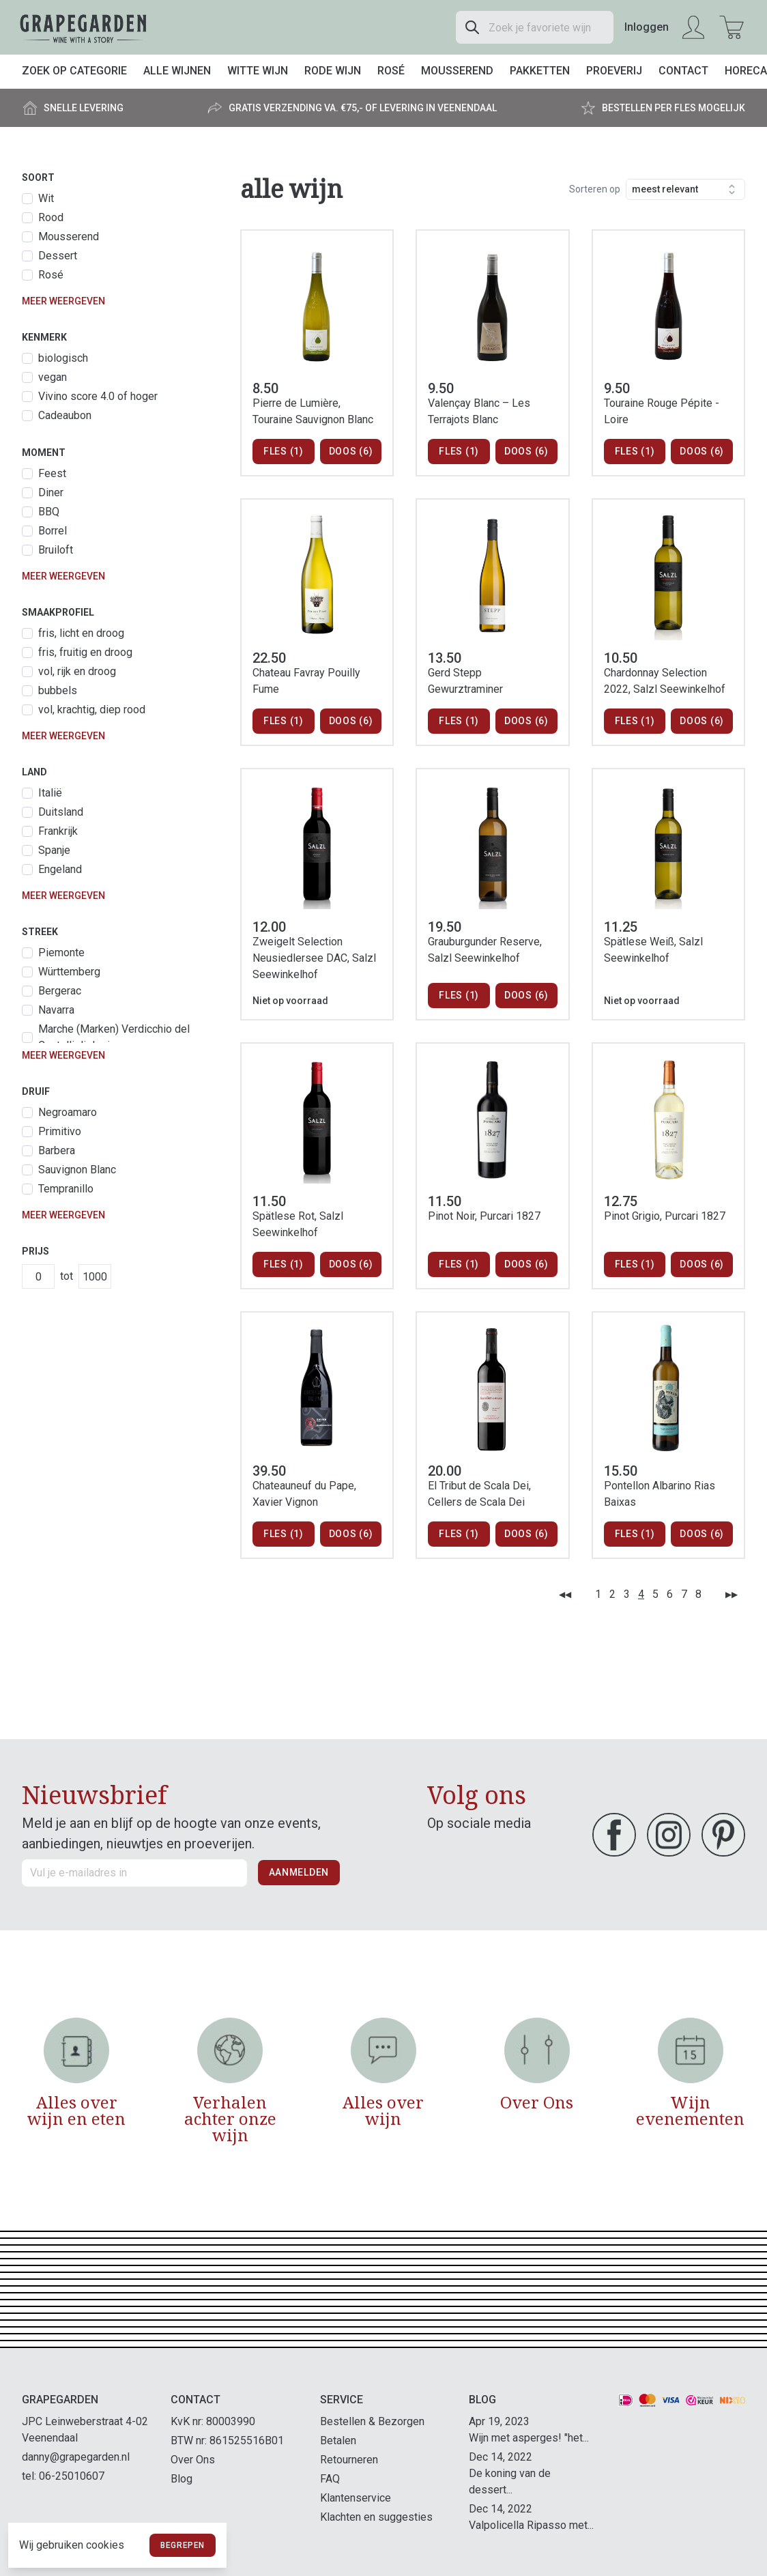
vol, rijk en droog (77, 671)
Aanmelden (299, 1872)
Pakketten (540, 70)
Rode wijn (332, 70)
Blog (181, 2478)
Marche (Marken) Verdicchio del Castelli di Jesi (114, 1037)
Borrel (52, 530)
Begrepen (182, 2545)
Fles (283, 451)
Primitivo (59, 1131)
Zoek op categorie (74, 70)
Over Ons (193, 2459)
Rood (50, 217)
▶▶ (731, 1594)
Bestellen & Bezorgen (372, 2421)
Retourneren (349, 2459)
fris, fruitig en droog (85, 652)
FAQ (330, 2478)
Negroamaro (67, 1112)
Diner (50, 492)
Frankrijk (58, 831)
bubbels (57, 690)
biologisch (63, 358)
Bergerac (59, 990)
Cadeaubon (64, 415)
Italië (50, 792)
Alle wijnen (177, 70)
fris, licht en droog (81, 633)
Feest (52, 473)
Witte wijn (257, 70)
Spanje (54, 850)
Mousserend (457, 70)
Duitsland (60, 811)
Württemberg (69, 971)
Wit (46, 198)
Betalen (338, 2440)
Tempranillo (65, 1188)
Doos (351, 451)
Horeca (746, 70)
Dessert (57, 255)
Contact (683, 70)
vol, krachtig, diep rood (91, 709)
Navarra (56, 1009)
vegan (52, 377)
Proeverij (614, 70)
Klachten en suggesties (376, 2516)
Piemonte (61, 952)
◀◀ (565, 1594)
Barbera (56, 1150)
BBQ (48, 511)
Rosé (391, 70)
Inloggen (646, 26)
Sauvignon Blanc (77, 1169)
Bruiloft (55, 549)
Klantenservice (355, 2497)
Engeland (60, 869)
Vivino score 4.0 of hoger (98, 396)
